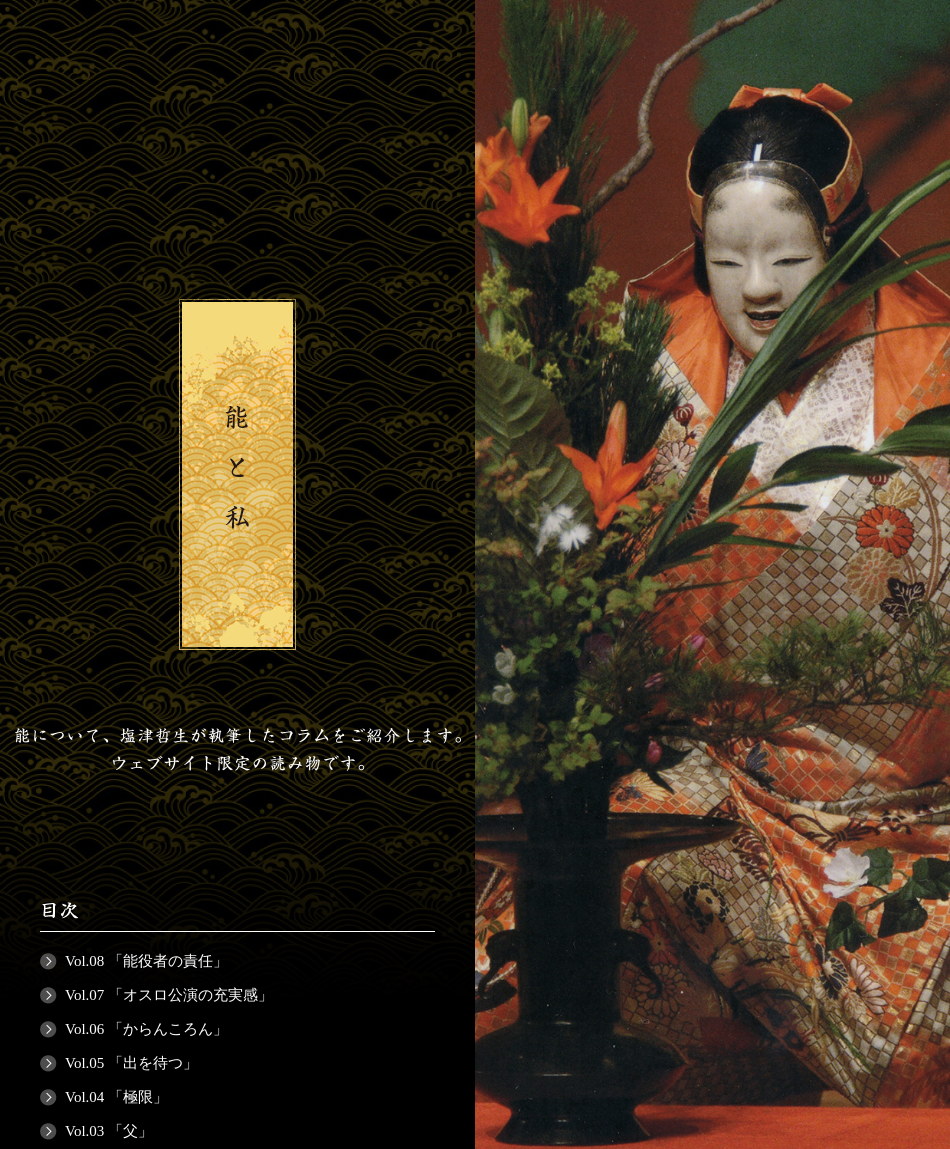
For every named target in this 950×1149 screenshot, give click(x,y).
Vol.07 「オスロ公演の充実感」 (169, 995)
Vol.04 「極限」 (116, 1097)
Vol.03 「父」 (109, 1131)
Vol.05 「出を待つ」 (131, 1063)
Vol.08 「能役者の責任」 (146, 961)
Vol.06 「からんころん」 (146, 1029)
